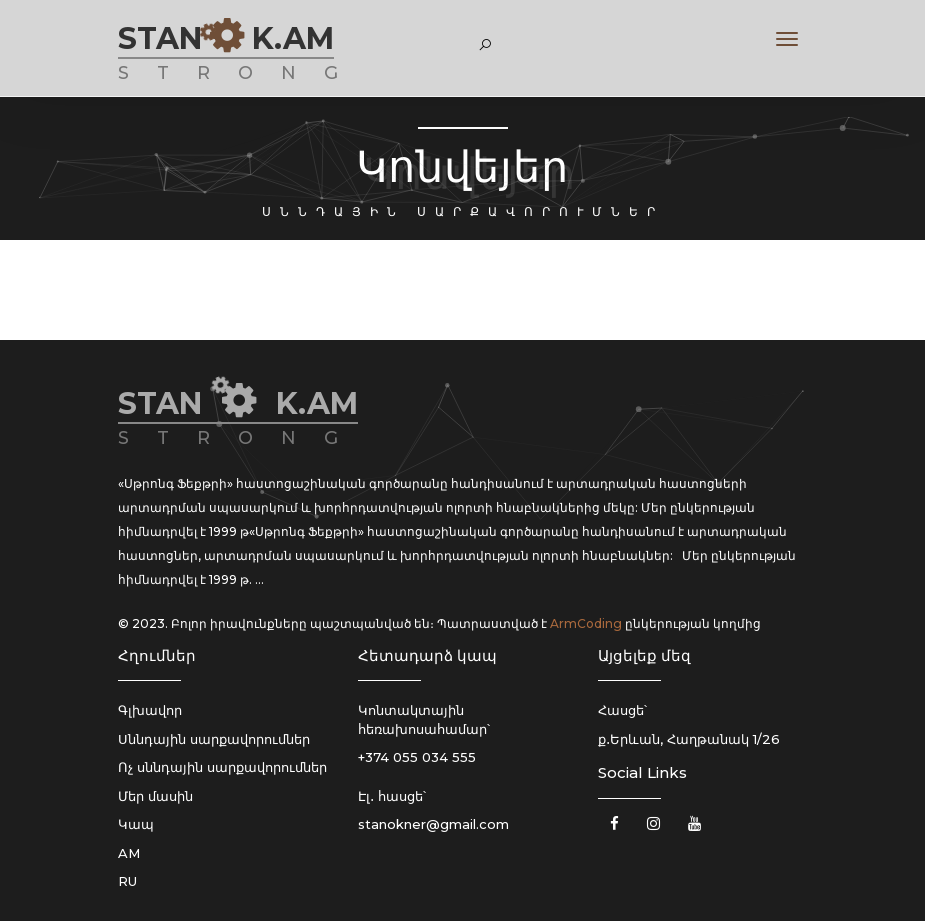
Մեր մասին (155, 796)
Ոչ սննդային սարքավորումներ (222, 767)
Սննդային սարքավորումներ (214, 739)
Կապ (136, 824)
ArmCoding (586, 623)
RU (127, 881)
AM (129, 853)
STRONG (242, 73)
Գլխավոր (150, 710)
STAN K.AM (226, 38)
